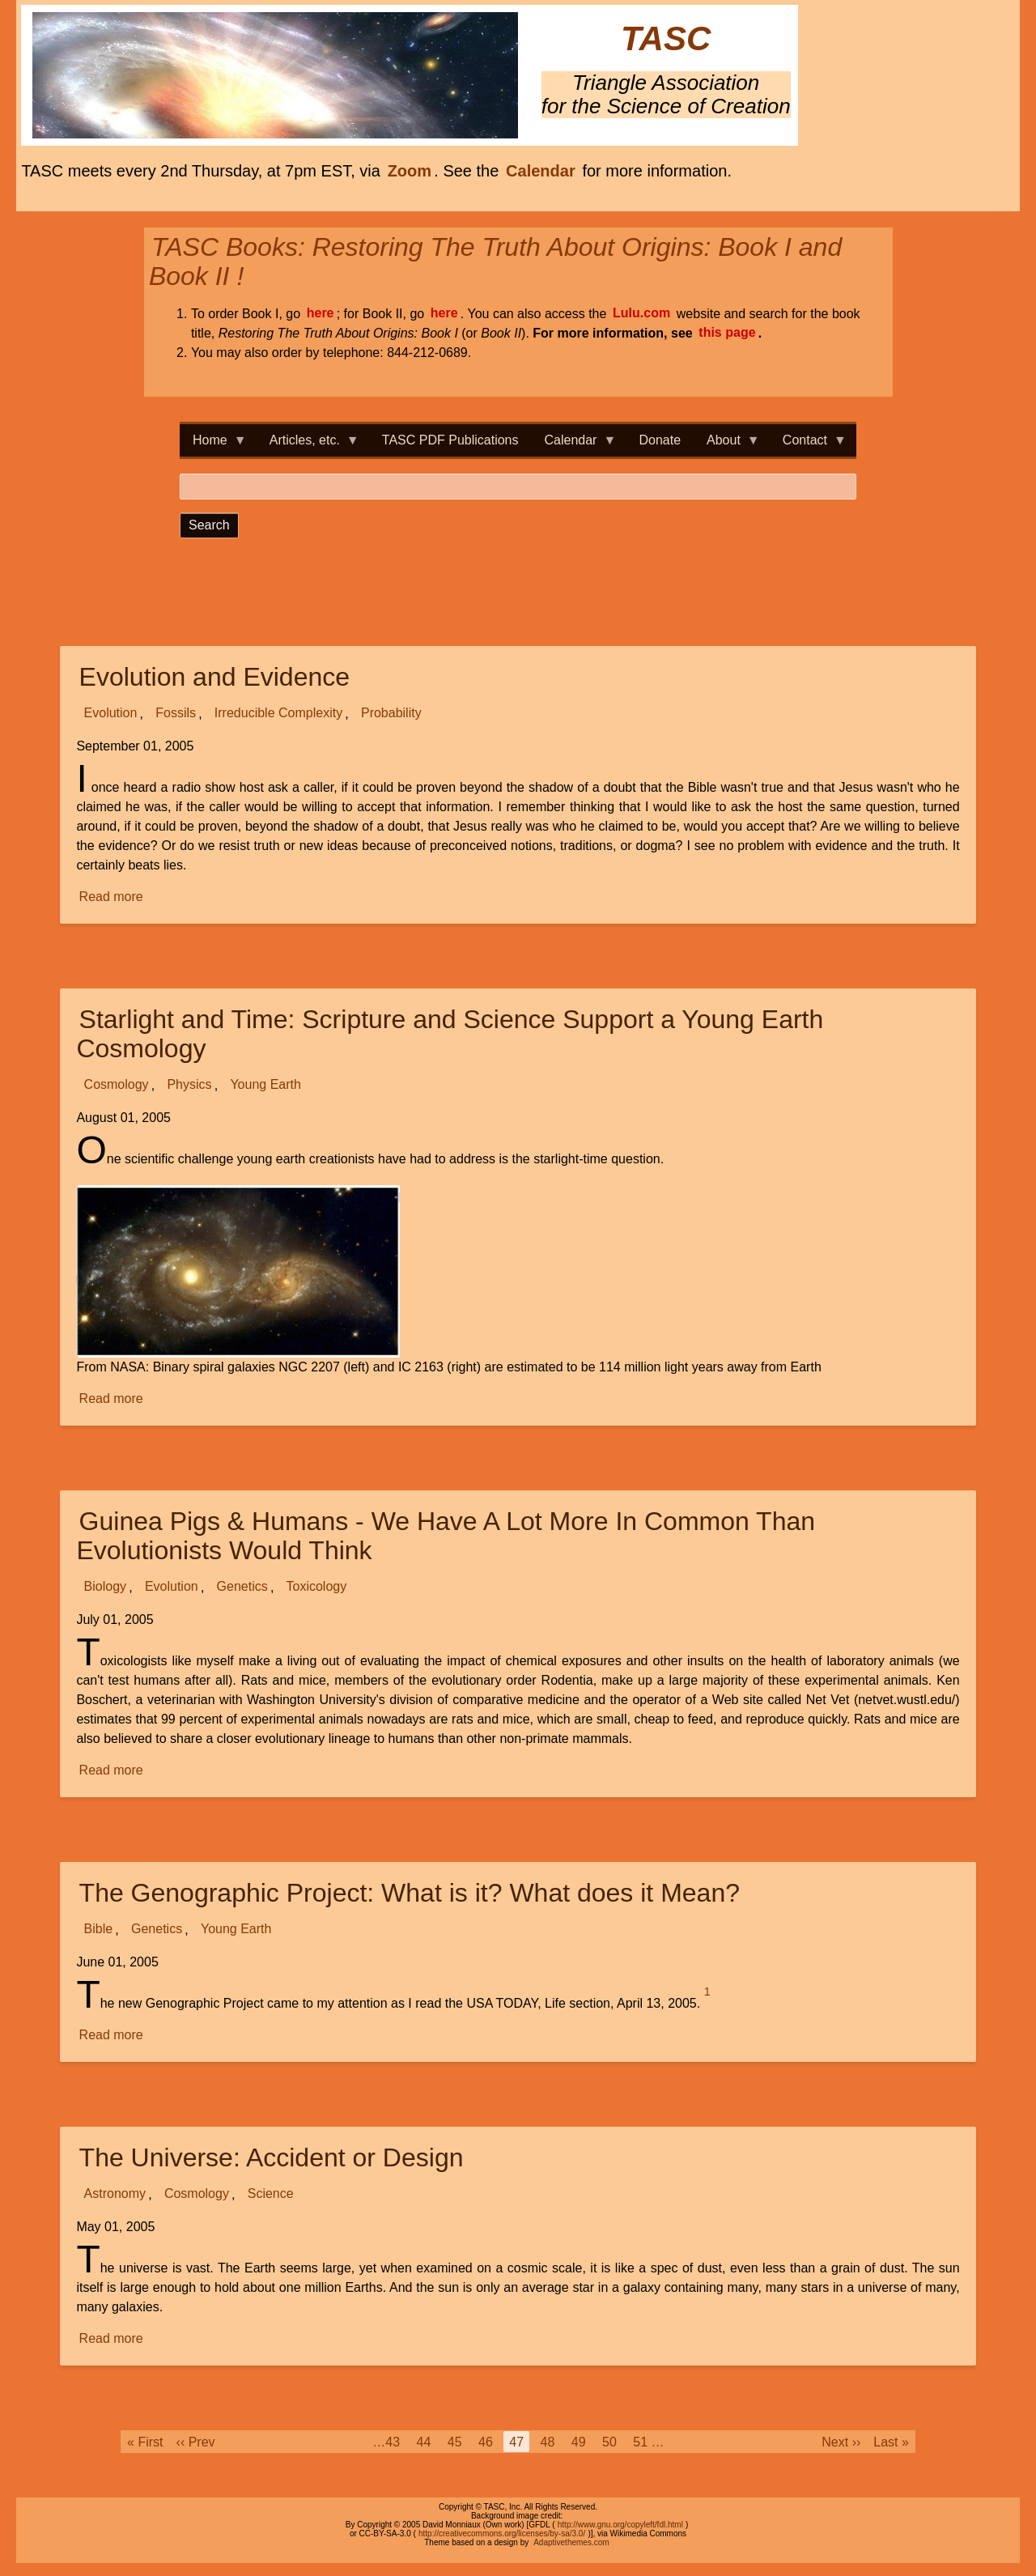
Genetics (242, 1587)
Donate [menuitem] (660, 440)
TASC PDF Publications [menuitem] (450, 440)
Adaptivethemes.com (571, 2542)
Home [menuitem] (213, 445)
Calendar (540, 171)
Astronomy (115, 2194)
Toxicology (317, 1587)
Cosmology (116, 1085)
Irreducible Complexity (278, 714)
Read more (112, 897)
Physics (189, 1085)
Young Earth (265, 1085)
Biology (105, 1587)
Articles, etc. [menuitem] (308, 445)
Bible (98, 1929)
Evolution (111, 714)
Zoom (409, 171)
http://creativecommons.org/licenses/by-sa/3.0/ (501, 2533)
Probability (391, 714)
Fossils (175, 714)
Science (271, 2194)
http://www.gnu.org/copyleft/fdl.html (620, 2524)
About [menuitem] (727, 445)
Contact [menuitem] (808, 445)
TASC (666, 39)
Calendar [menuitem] (574, 445)
